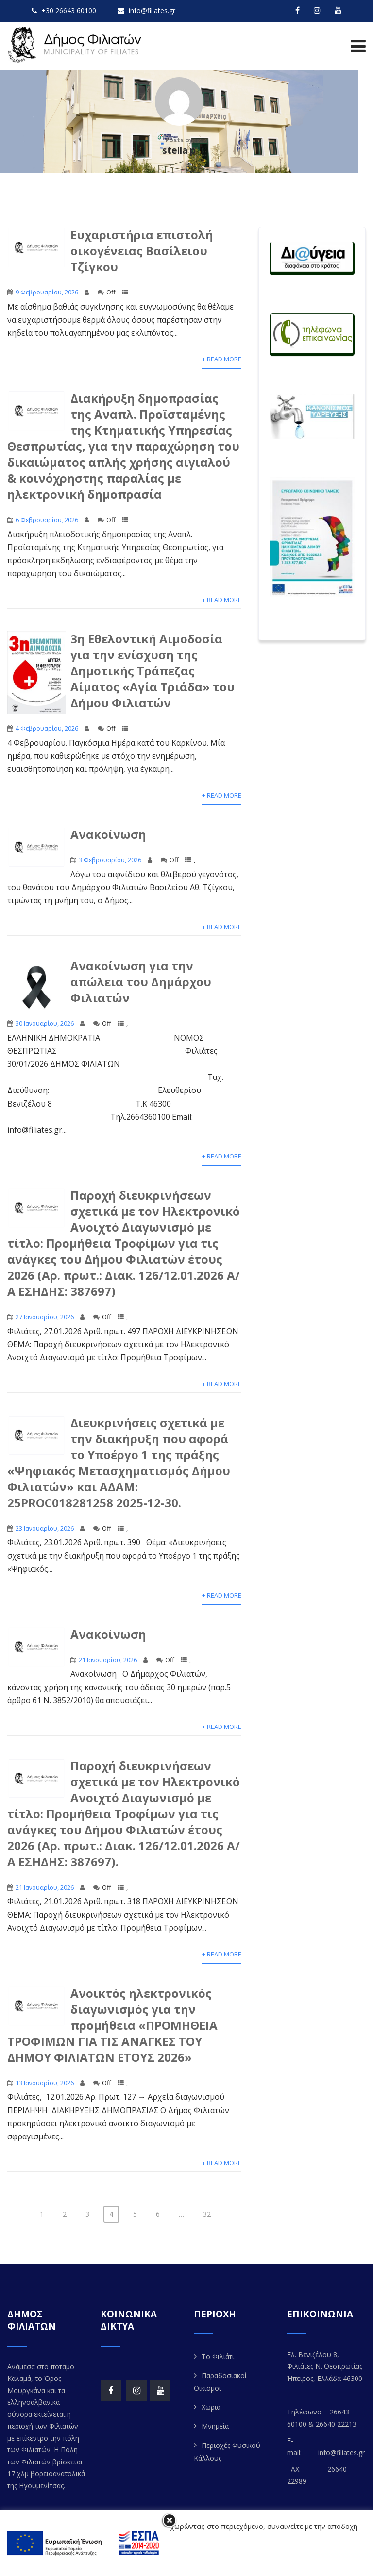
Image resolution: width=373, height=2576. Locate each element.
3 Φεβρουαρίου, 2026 (110, 859)
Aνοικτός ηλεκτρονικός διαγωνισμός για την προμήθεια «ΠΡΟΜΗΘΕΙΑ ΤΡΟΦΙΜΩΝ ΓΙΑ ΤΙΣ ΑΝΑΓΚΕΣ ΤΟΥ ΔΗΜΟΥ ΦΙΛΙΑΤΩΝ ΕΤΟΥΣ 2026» (112, 2025)
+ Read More (221, 359)
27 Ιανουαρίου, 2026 (45, 1316)
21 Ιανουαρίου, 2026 (108, 1659)
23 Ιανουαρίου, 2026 (45, 1528)
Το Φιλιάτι (218, 2356)
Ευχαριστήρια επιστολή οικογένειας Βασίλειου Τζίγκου (141, 251)
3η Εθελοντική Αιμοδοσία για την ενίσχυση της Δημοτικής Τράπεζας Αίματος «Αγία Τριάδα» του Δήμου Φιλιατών (152, 671)
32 (207, 2213)
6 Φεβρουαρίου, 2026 (47, 519)
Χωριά (211, 2407)
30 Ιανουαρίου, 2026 (45, 1023)
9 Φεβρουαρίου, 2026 (47, 292)
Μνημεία (215, 2425)
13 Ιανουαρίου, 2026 (45, 2082)
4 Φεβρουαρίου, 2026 (47, 728)
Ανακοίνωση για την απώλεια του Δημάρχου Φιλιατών (140, 982)
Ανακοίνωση (108, 834)
